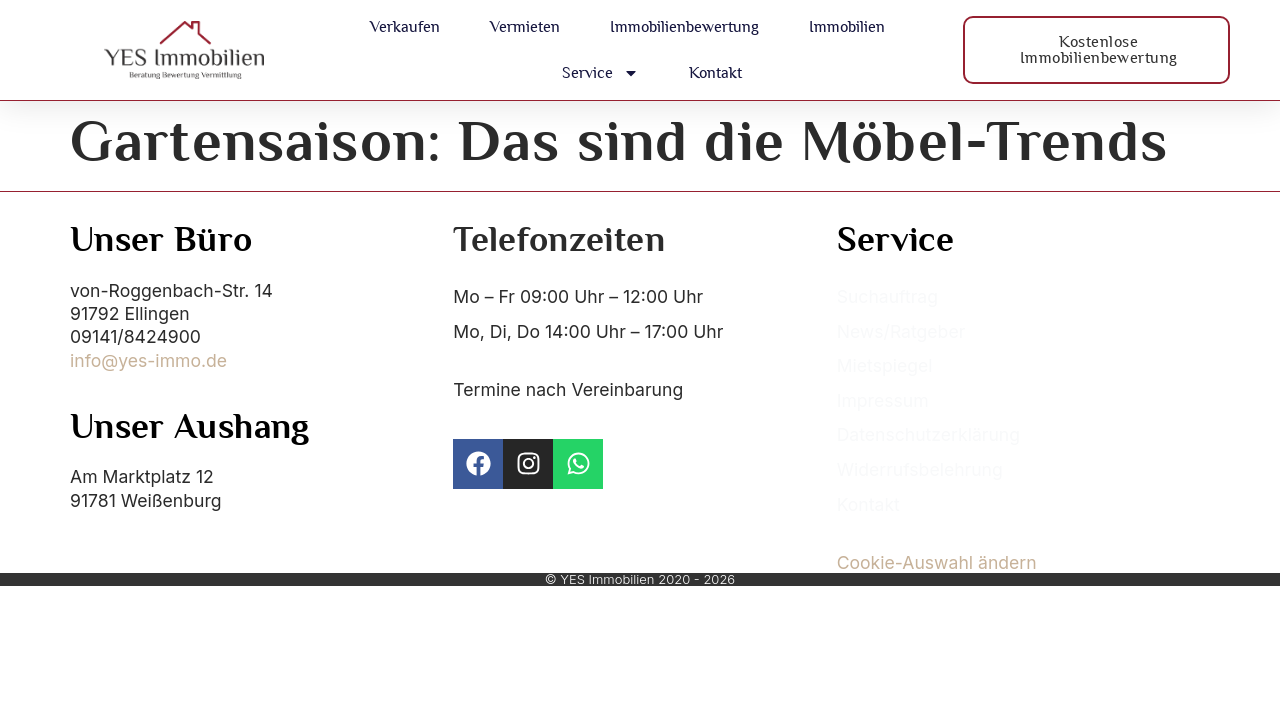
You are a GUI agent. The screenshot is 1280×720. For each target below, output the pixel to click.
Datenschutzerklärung (928, 434)
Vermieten (525, 26)
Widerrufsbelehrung (920, 469)
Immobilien (847, 26)
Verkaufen (405, 26)
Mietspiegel (885, 365)
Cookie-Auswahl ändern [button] (937, 562)
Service (600, 73)
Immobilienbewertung (684, 26)
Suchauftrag (887, 296)
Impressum (883, 400)
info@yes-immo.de (148, 360)
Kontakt (715, 72)
